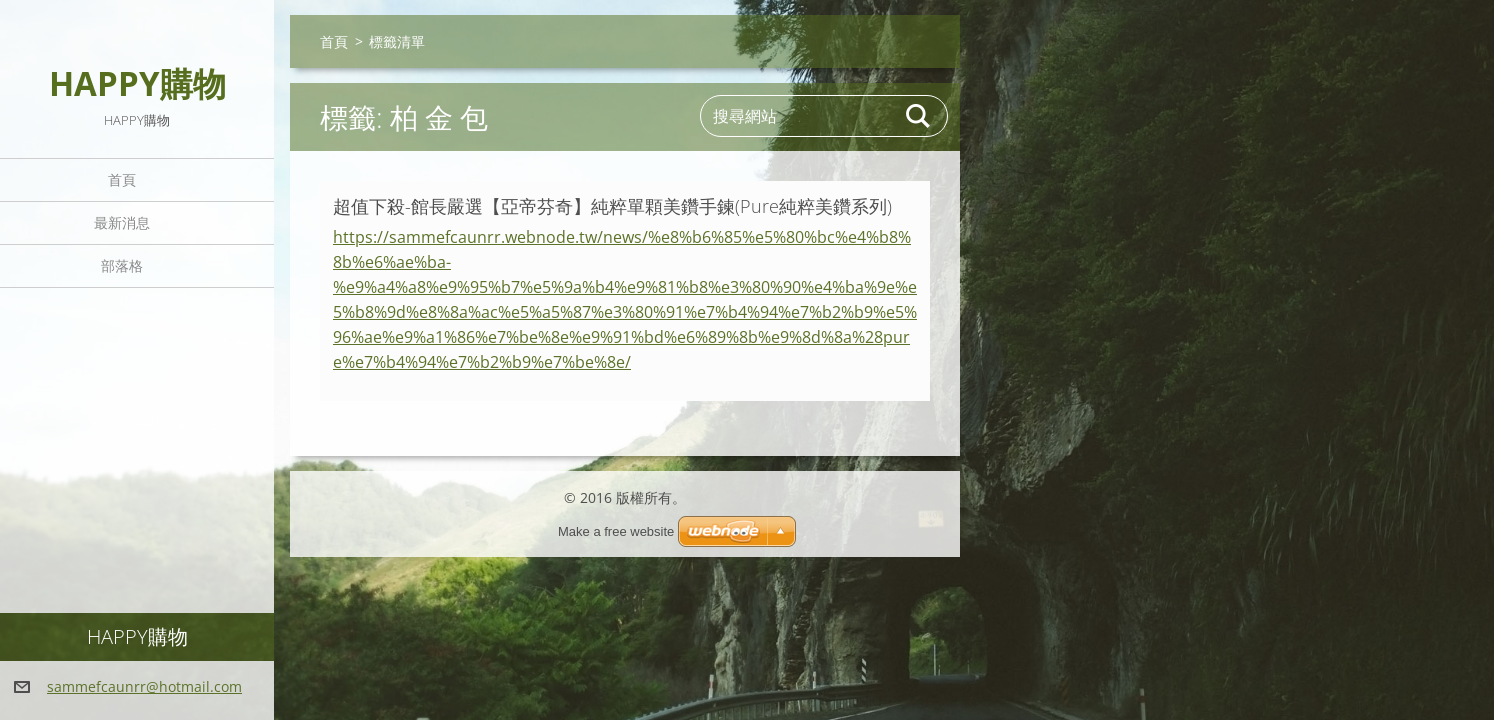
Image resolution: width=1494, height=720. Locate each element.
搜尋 (919, 116)
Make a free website (616, 531)
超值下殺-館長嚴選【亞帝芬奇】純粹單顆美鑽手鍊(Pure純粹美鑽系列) (612, 206)
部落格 (122, 265)
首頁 (122, 179)
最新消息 (122, 222)
